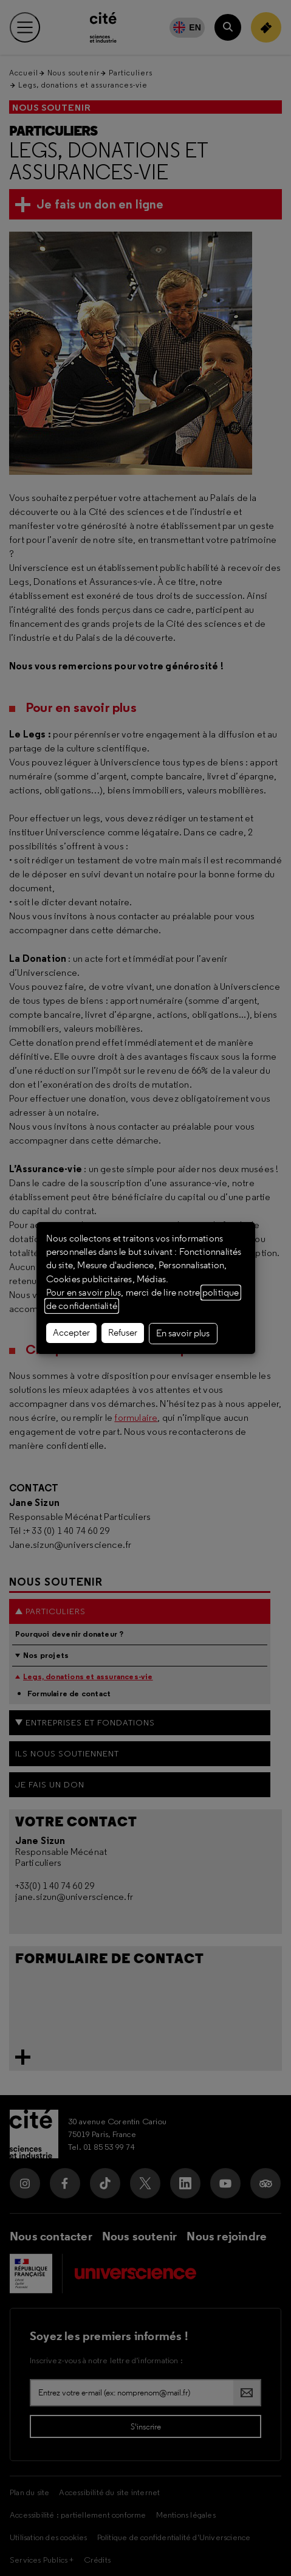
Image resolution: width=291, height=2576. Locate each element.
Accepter (71, 1333)
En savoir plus (183, 1333)
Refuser (122, 1333)
